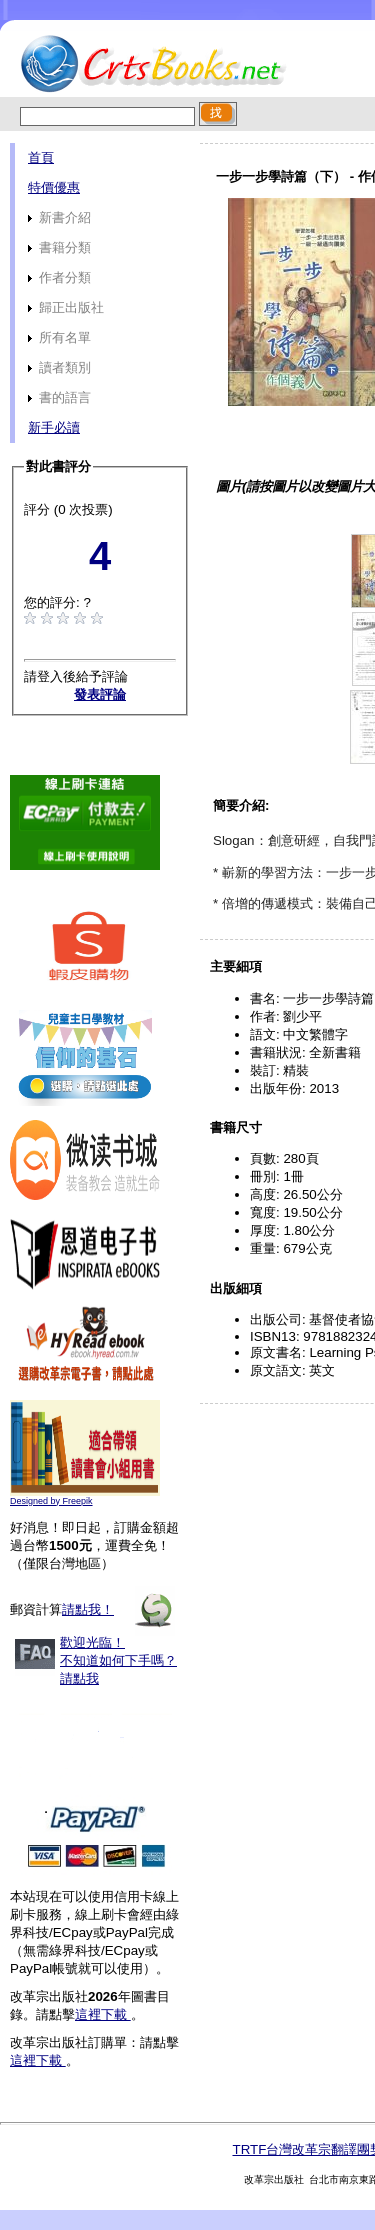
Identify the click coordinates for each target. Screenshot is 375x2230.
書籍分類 (59, 247)
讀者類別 (59, 367)
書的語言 (59, 397)
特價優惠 (54, 187)
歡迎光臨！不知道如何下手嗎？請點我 (118, 1660)
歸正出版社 (66, 307)
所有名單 (59, 337)
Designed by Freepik (51, 1501)
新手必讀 (54, 427)
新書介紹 (59, 217)
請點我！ (88, 1609)
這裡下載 (103, 2014)
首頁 (41, 157)
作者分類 (59, 277)
